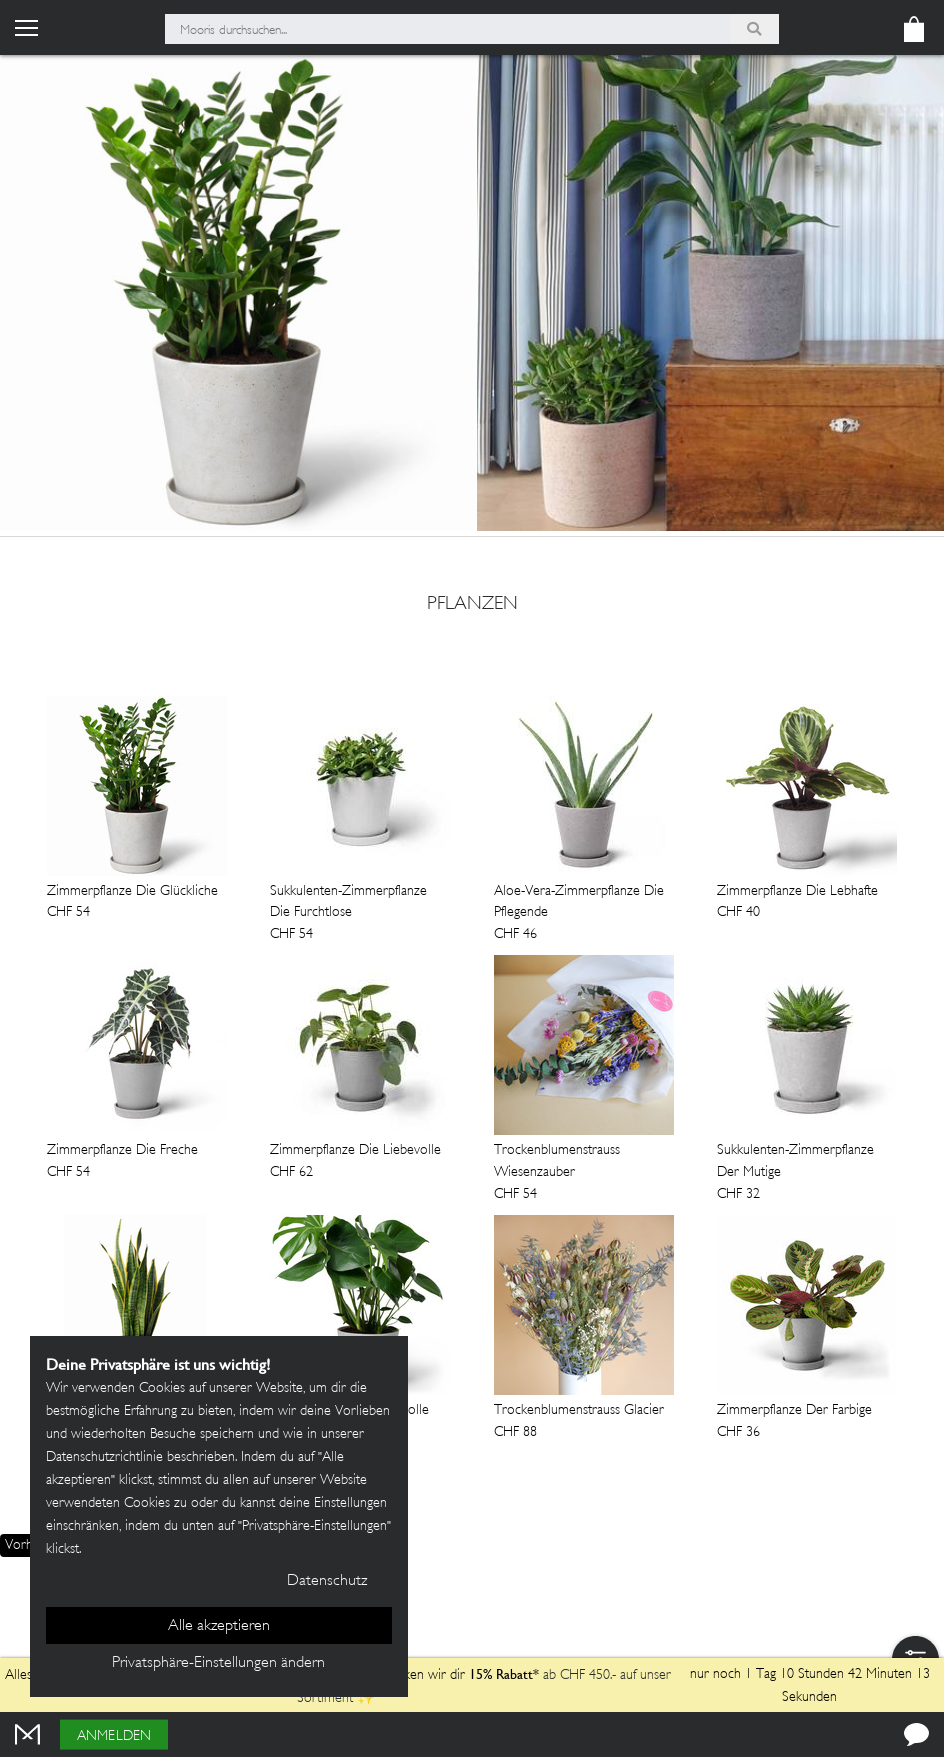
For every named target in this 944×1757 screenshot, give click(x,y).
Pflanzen (472, 605)
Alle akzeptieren (219, 1626)
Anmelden (114, 1736)
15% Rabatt (501, 1674)
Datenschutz (327, 1581)
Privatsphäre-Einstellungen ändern (218, 1663)
